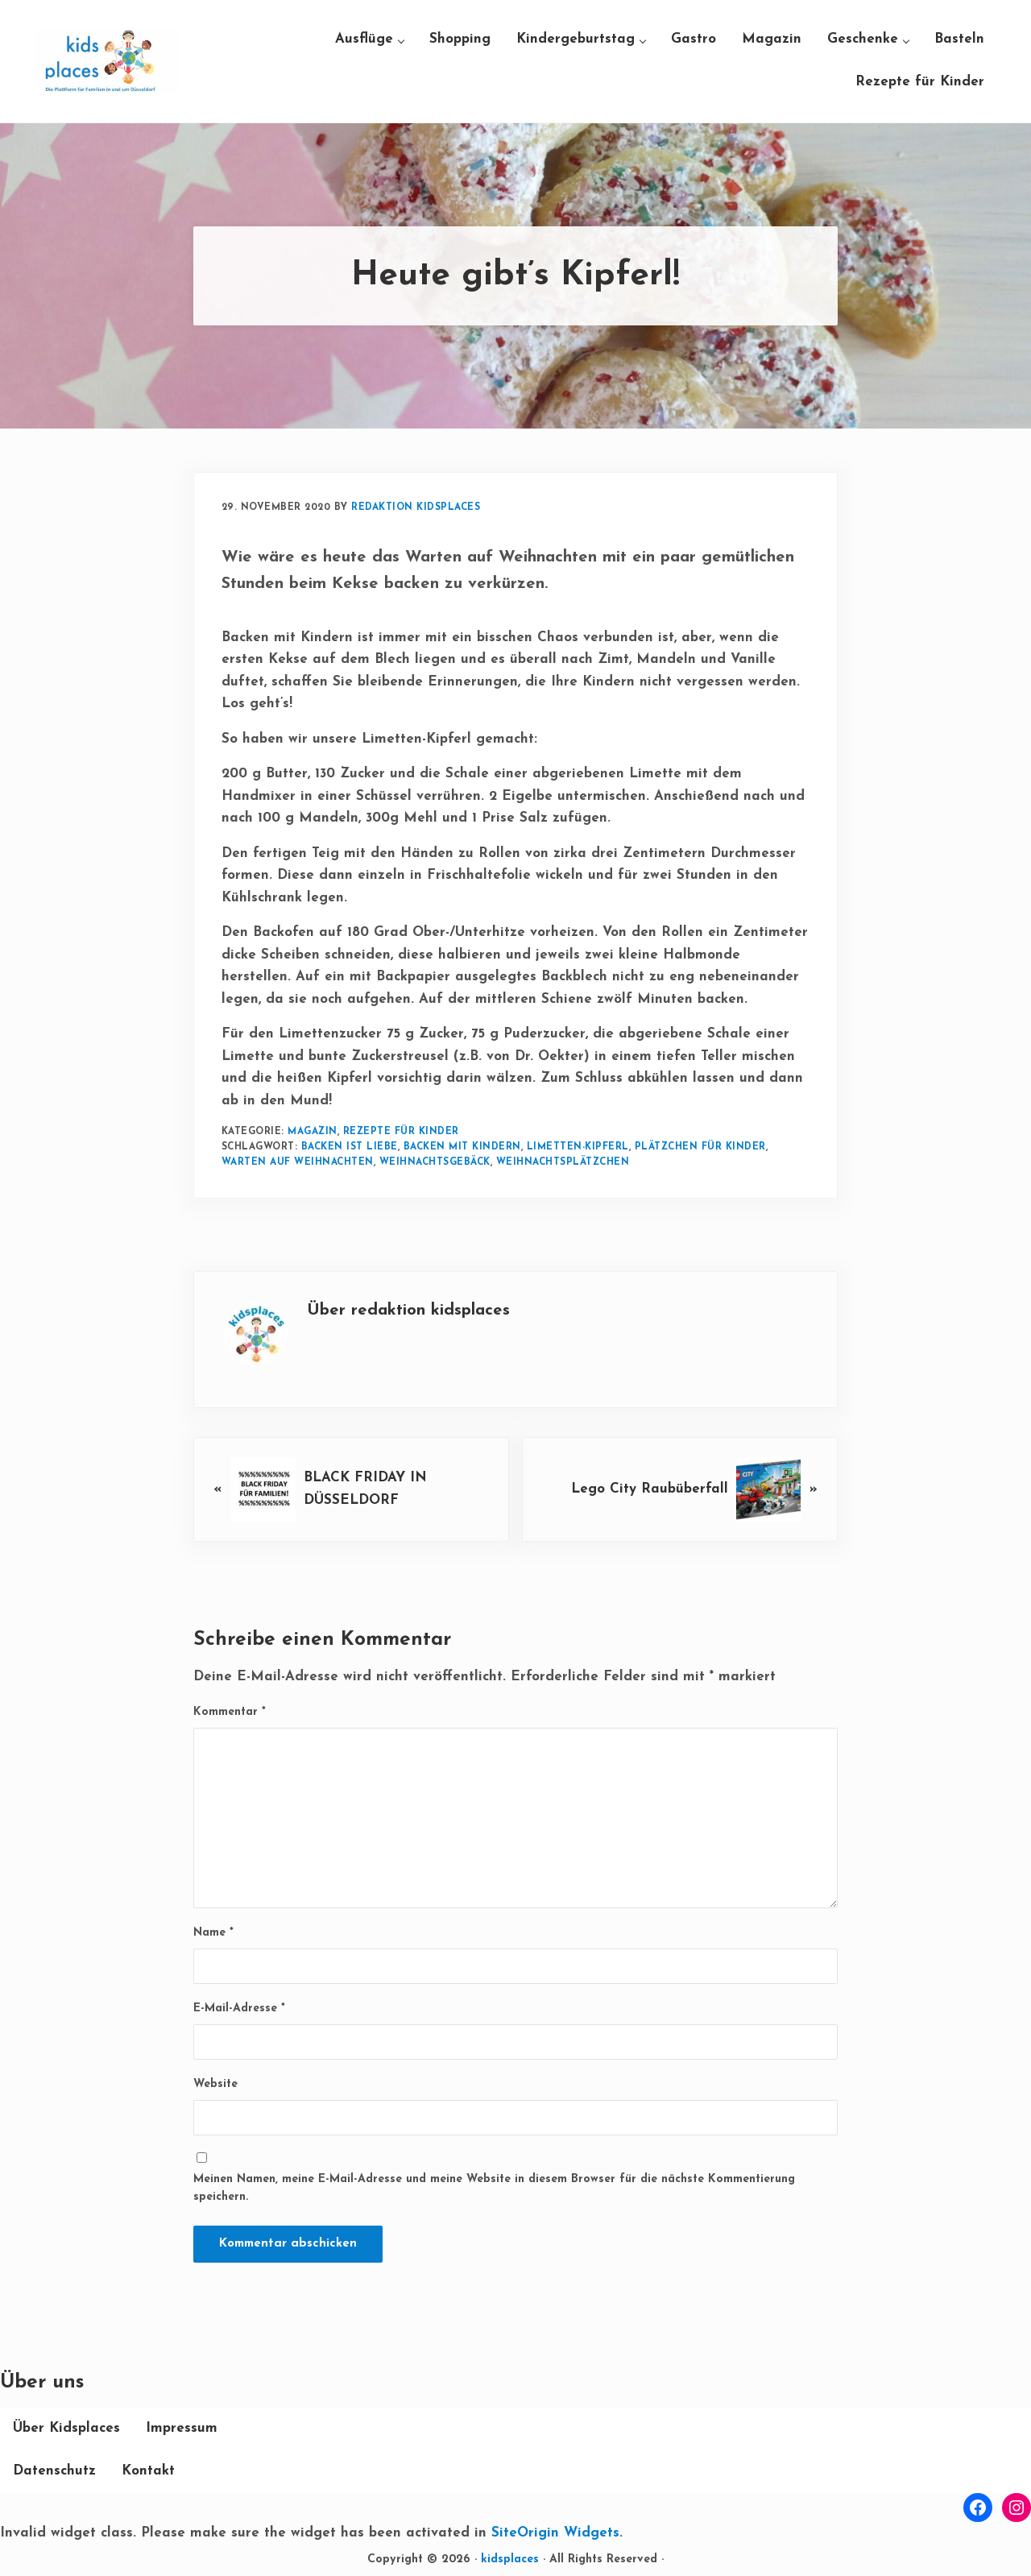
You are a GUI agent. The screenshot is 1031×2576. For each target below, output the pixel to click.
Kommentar (229, 1712)
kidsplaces (510, 2559)
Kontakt (148, 2471)
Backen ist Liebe (349, 1147)
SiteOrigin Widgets (555, 2533)
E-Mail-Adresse (239, 2008)
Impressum (181, 2428)
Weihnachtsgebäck (435, 1162)
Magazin (312, 1132)
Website (215, 2084)
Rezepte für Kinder (401, 1132)
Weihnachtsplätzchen (563, 1162)
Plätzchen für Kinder (700, 1147)
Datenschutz (54, 2471)
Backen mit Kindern (462, 1147)
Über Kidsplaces (66, 2428)
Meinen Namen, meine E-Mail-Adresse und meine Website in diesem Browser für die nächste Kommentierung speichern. (494, 2188)
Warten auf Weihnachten (298, 1162)
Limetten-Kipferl (578, 1147)
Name (213, 1933)
